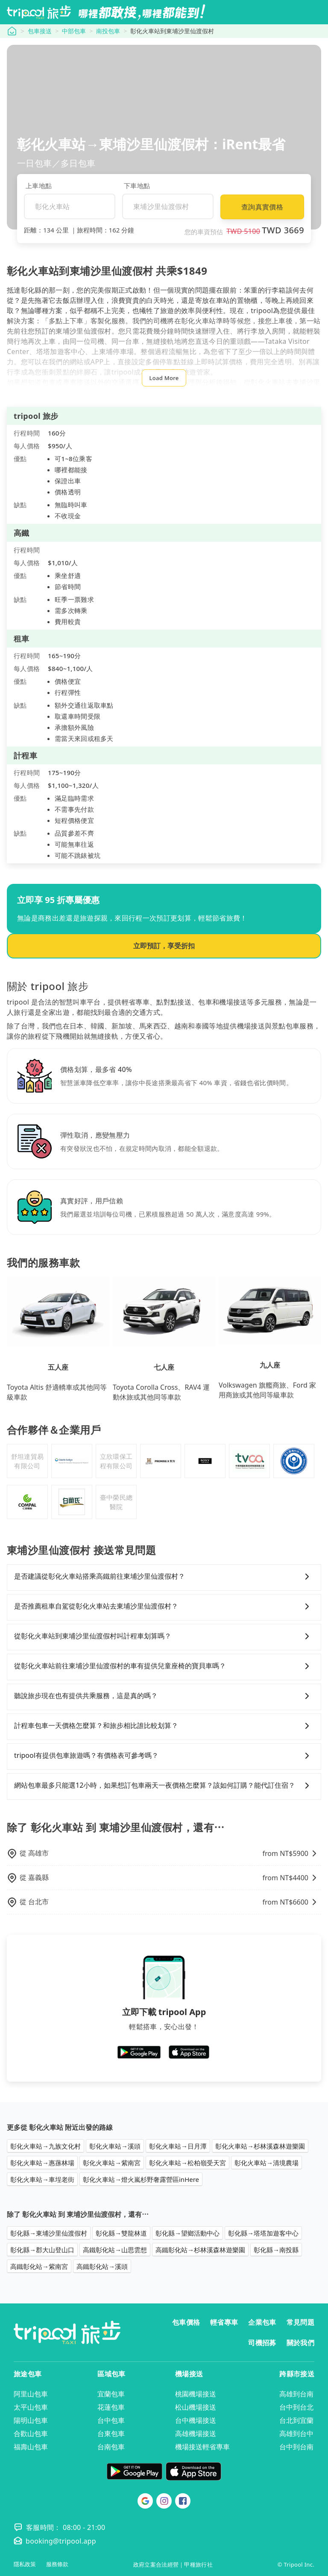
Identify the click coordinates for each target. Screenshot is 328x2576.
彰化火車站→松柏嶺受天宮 (187, 2162)
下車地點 (137, 185)
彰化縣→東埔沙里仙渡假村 (48, 2233)
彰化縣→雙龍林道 (121, 2233)
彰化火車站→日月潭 (178, 2146)
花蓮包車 (111, 2407)
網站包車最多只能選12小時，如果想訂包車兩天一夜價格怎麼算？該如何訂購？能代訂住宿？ (164, 1785)
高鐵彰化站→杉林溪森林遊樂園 (200, 2249)
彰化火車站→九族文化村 (45, 2146)
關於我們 (300, 2342)
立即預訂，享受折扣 (164, 945)
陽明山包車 (31, 2420)
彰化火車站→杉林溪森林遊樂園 (260, 2146)
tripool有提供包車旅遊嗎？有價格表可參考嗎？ (164, 1756)
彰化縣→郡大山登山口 (42, 2249)
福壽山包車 (31, 2446)
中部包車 (74, 31)
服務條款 (57, 2564)
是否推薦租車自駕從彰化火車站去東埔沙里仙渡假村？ (164, 1606)
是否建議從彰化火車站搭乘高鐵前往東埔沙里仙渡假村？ (164, 1576)
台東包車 (111, 2433)
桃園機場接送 (195, 2394)
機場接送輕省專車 (202, 2446)
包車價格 (186, 2322)
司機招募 (262, 2342)
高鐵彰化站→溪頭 (102, 2266)
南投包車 (108, 31)
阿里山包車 (31, 2394)
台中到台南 (296, 2446)
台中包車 (111, 2420)
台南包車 (111, 2446)
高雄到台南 (296, 2394)
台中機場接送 (195, 2420)
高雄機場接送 (195, 2433)
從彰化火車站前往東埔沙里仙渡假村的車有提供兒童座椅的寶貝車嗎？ (164, 1666)
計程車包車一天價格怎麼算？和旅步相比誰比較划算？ (164, 1726)
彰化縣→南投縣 (276, 2249)
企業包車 (262, 2322)
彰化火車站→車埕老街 (42, 2179)
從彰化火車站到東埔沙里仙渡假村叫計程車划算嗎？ (164, 1636)
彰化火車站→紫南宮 (112, 2162)
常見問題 (300, 2322)
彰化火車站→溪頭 (115, 2146)
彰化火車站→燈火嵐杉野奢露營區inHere (141, 2179)
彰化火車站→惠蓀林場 (42, 2162)
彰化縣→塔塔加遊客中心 (263, 2233)
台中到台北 (296, 2407)
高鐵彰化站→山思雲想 (115, 2249)
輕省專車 (224, 2322)
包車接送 (40, 31)
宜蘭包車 (111, 2394)
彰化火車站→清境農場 (266, 2162)
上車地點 (39, 185)
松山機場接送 (195, 2407)
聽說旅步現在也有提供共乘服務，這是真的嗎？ (164, 1696)
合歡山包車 (31, 2433)
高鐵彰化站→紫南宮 (39, 2266)
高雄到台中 (296, 2433)
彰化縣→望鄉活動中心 (187, 2233)
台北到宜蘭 (296, 2420)
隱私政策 (25, 2564)
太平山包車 (31, 2407)
